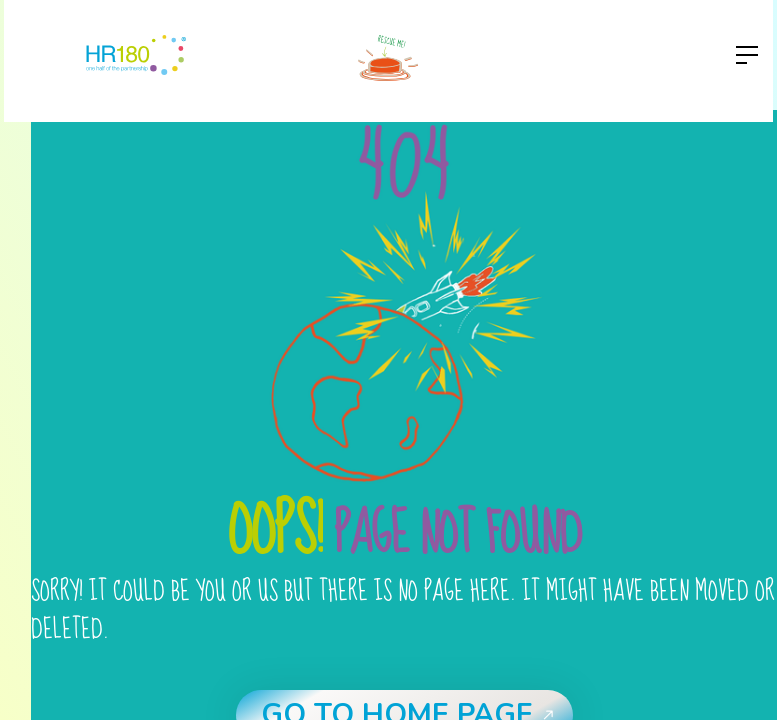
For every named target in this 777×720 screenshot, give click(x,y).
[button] (741, 55)
